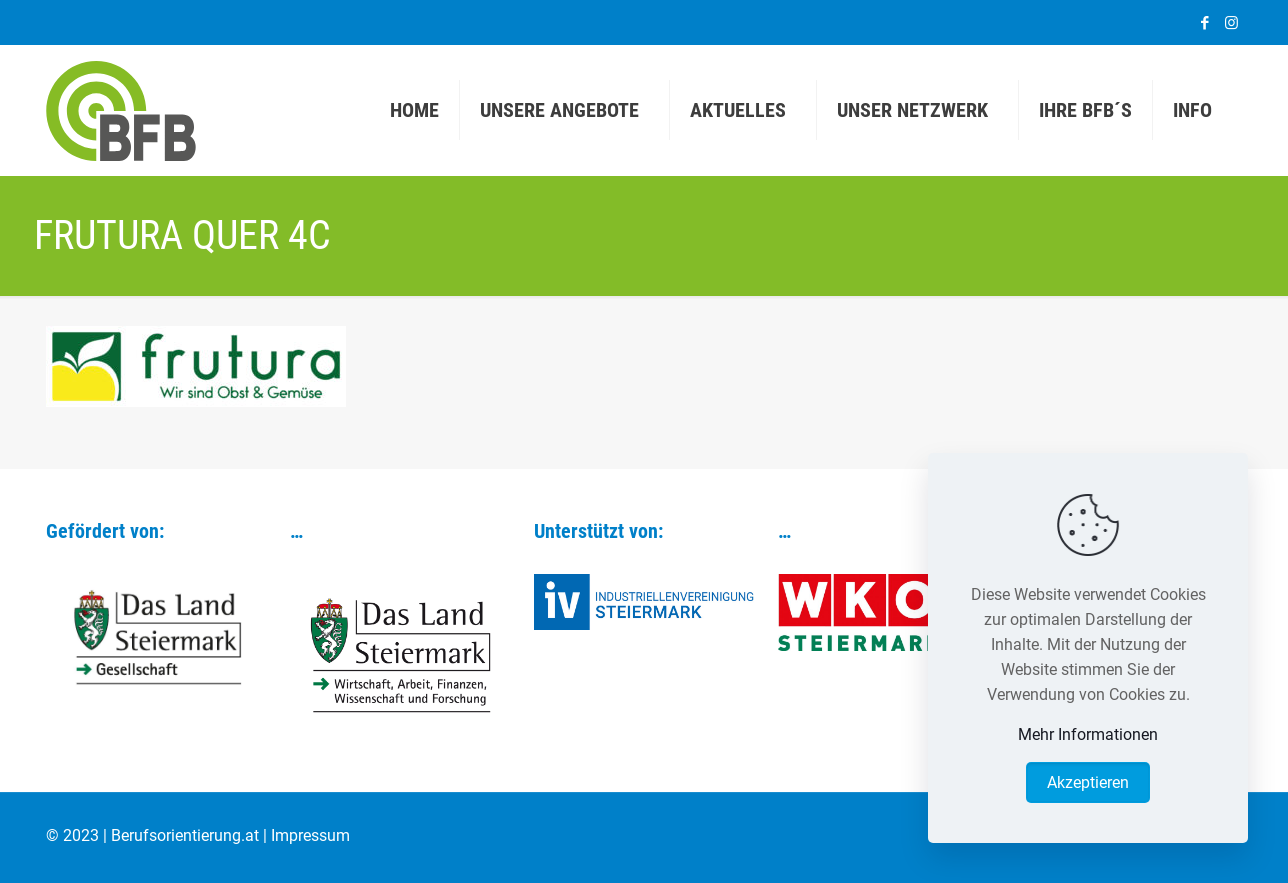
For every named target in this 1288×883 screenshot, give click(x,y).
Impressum (310, 835)
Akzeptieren (1088, 782)
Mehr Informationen (1088, 734)
